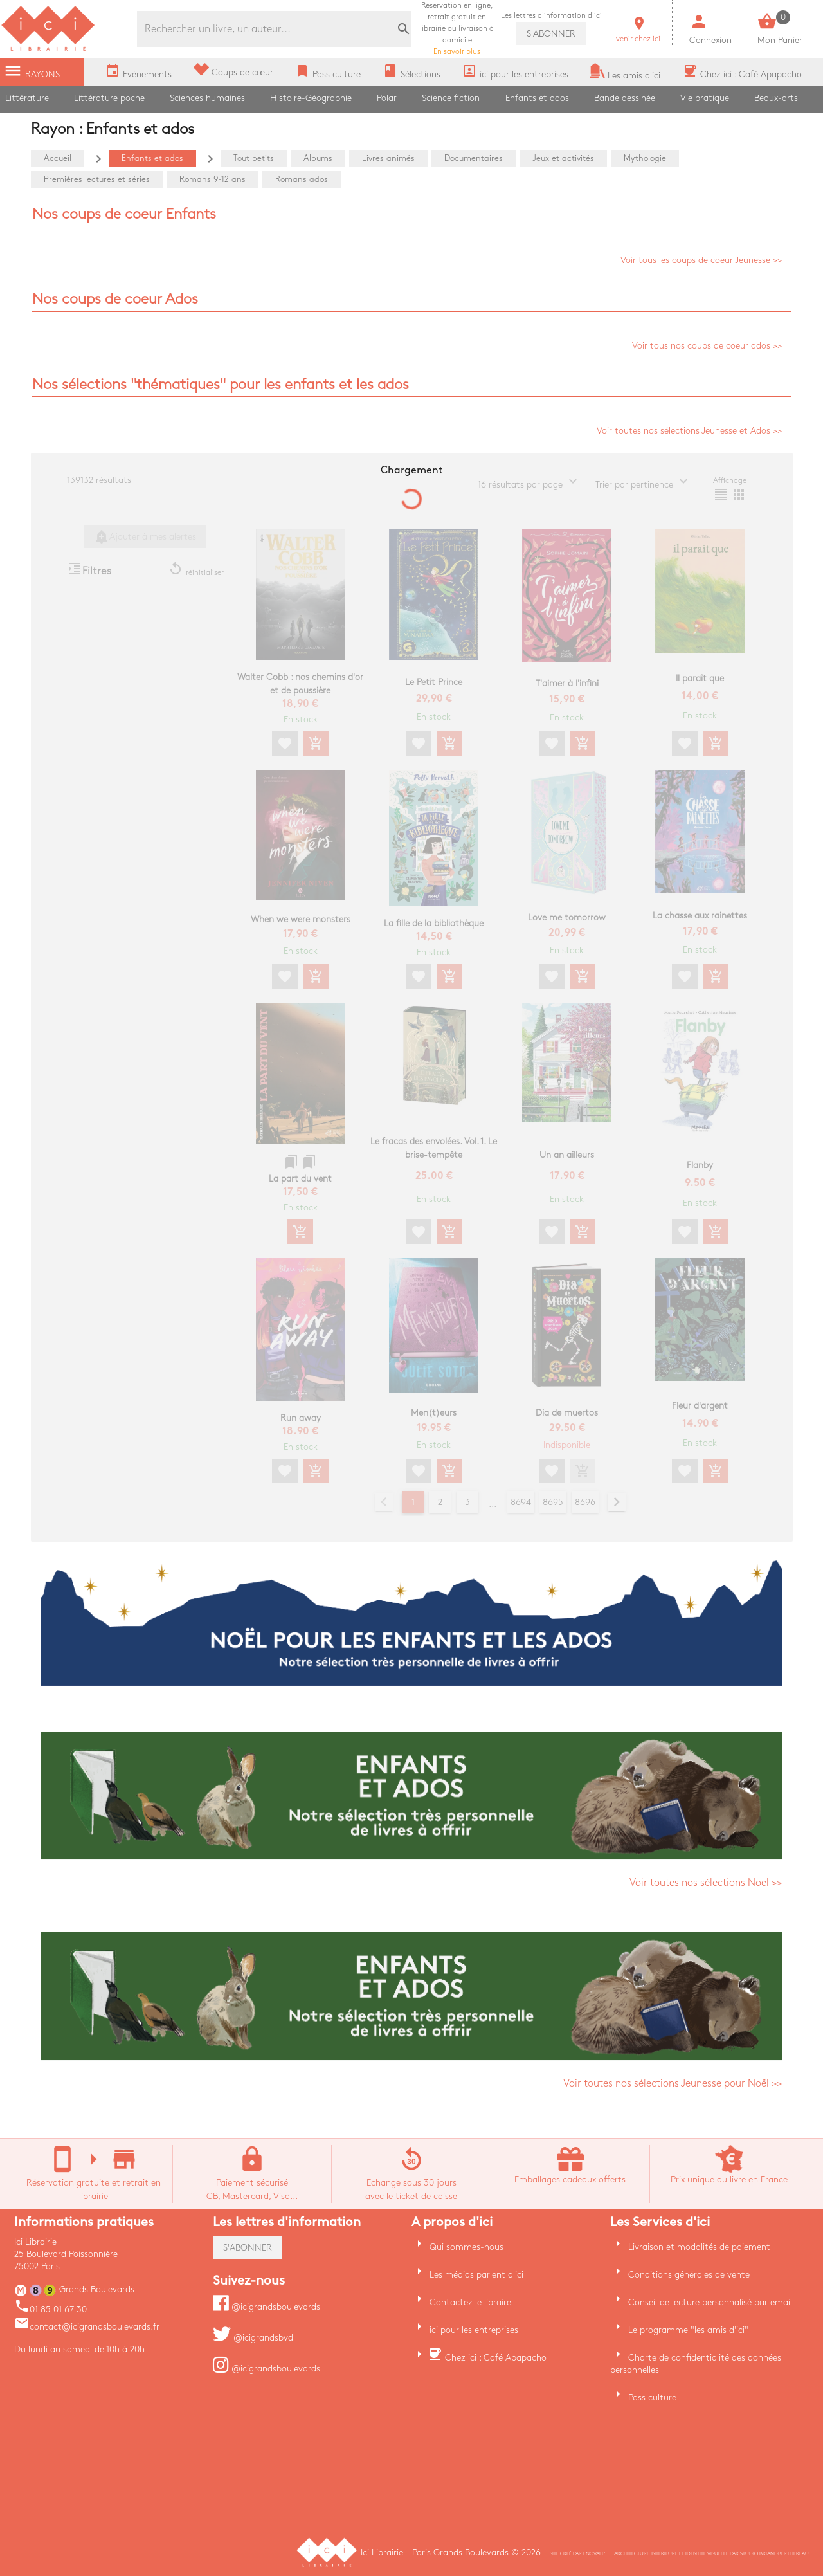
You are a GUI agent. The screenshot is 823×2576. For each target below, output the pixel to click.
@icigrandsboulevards (266, 2307)
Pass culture (652, 2397)
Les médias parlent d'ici (476, 2274)
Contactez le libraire (470, 2302)
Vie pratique (704, 98)
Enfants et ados (537, 98)
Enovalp (594, 2554)
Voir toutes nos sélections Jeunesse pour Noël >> (672, 2083)
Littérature (27, 98)
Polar (387, 98)
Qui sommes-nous (466, 2247)
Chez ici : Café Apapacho (496, 2357)
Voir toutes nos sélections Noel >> (705, 1883)
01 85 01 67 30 (50, 2309)
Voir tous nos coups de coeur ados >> (707, 346)
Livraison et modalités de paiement (699, 2247)
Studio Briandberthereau (774, 2554)
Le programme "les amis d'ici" (688, 2330)
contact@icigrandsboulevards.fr (86, 2327)
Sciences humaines (207, 98)
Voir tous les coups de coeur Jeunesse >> (701, 260)
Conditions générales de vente (689, 2274)
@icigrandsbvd (253, 2338)
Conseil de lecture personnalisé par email (710, 2302)
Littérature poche (109, 98)
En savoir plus (457, 28)
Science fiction (451, 98)
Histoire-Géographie (311, 98)
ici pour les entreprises (474, 2330)
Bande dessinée (624, 98)
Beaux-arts (776, 98)
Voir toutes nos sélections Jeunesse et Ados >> (689, 430)
